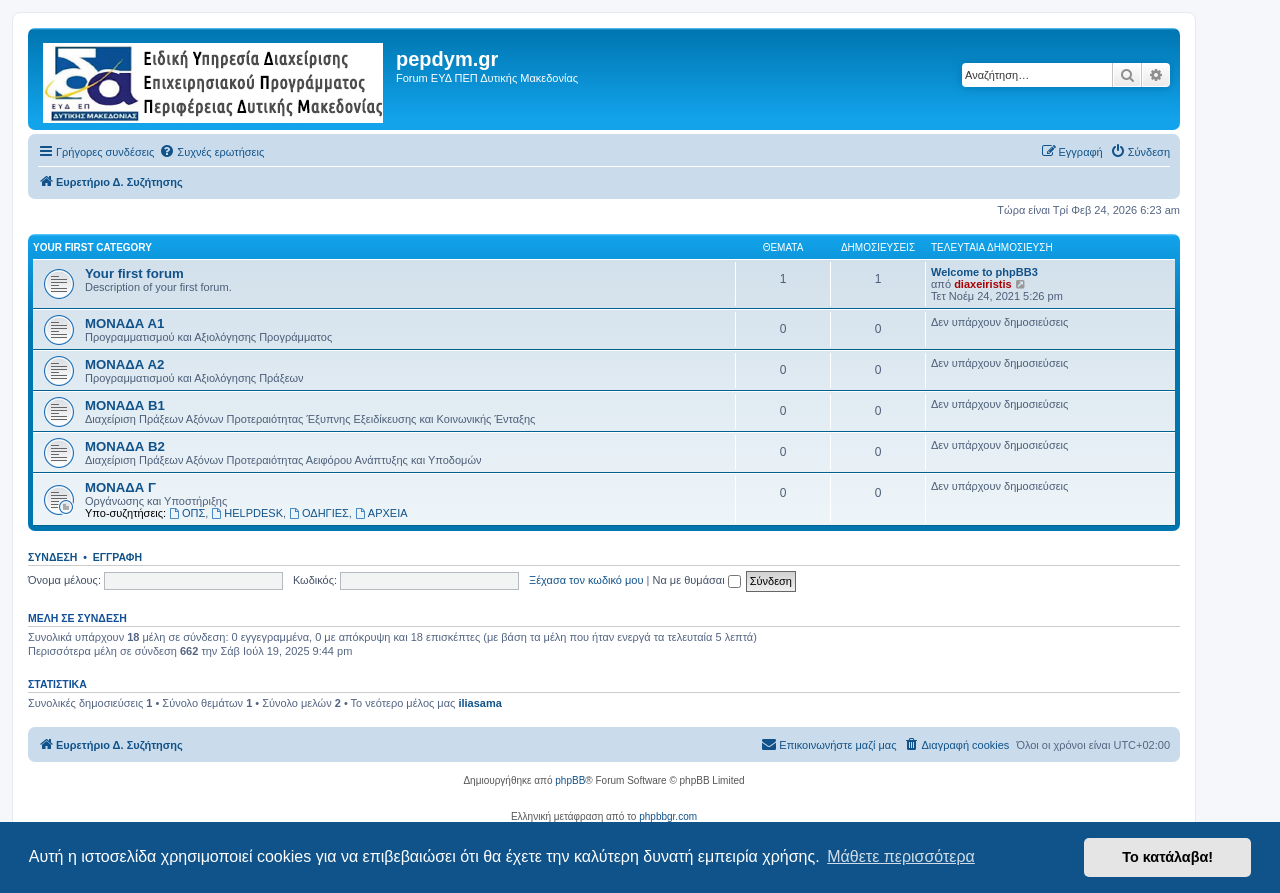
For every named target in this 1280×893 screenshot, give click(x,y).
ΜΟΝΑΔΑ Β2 (125, 446)
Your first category (92, 247)
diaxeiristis (982, 284)
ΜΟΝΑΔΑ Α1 (124, 323)
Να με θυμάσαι (697, 580)
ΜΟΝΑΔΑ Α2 (124, 364)
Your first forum (134, 273)
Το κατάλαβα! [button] (1167, 857)
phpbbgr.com (668, 816)
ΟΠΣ (187, 513)
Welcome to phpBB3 (984, 272)
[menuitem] (211, 152)
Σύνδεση (52, 557)
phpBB (570, 780)
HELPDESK (247, 513)
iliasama (479, 703)
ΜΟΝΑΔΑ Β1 (125, 405)
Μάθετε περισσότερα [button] (901, 856)
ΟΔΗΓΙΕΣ (319, 513)
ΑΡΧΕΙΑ (381, 513)
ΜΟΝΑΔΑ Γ (120, 487)
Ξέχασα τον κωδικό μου (586, 580)
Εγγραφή (117, 557)
